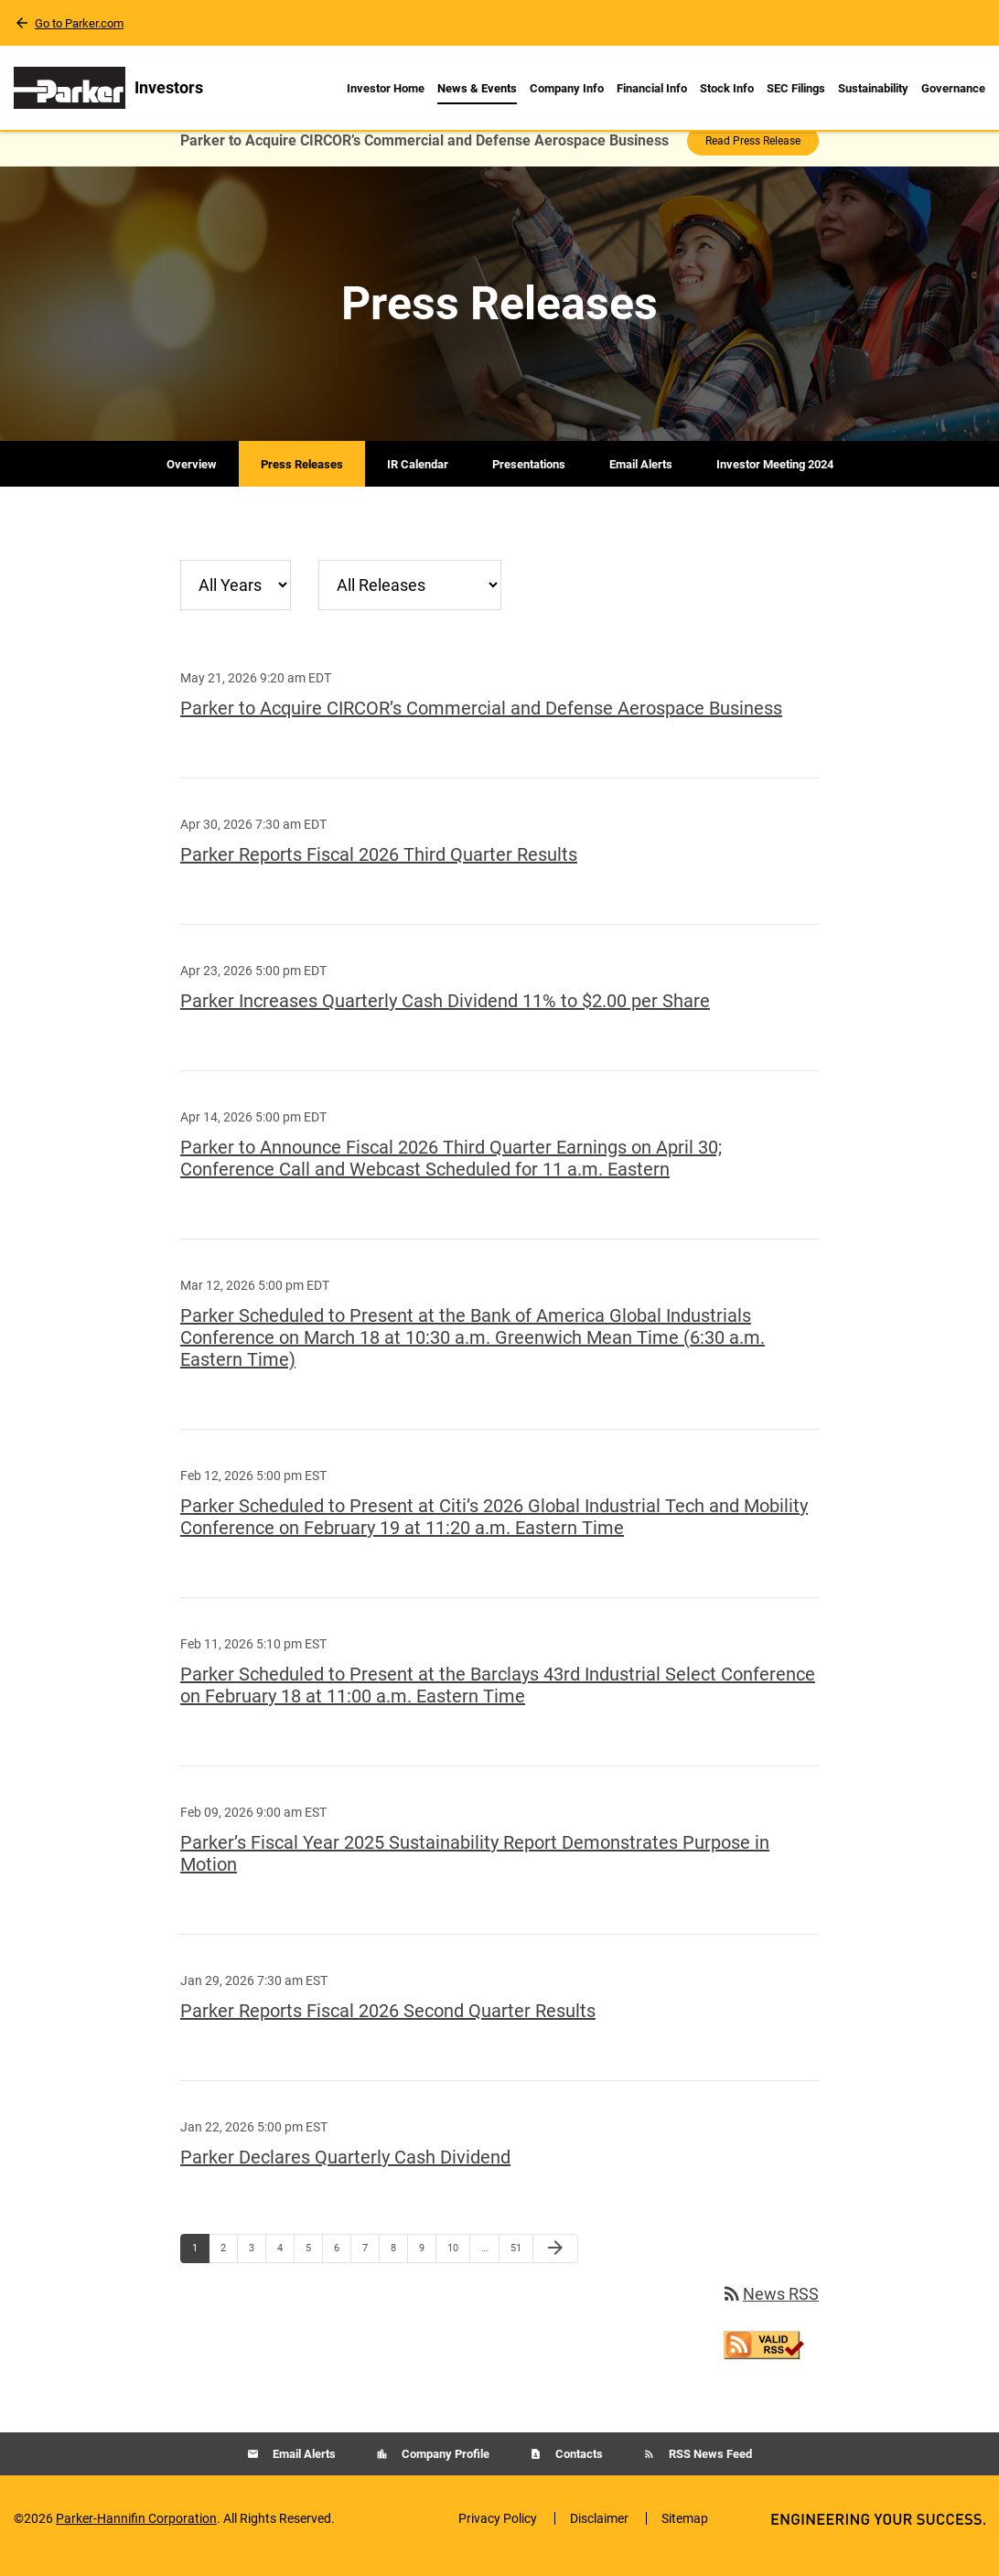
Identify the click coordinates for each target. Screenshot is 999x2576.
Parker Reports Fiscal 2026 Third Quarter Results (378, 869)
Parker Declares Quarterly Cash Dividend (345, 2172)
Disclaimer (599, 2533)
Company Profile (444, 2468)
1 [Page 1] (200, 2267)
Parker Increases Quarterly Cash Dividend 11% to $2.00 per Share (445, 1015)
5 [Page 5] (314, 2267)
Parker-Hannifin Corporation (136, 2533)
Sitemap (684, 2533)
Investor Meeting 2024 (774, 479)
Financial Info (652, 88)
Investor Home (385, 88)
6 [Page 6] (342, 2267)
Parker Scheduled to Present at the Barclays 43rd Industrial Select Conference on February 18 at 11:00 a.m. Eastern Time (497, 1700)
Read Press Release (752, 155)
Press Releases (302, 479)
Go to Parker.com (79, 23)
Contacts (578, 2468)
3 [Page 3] (257, 2267)
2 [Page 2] (229, 2267)
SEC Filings (796, 88)
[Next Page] (555, 2263)
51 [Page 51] (521, 2267)
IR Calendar (417, 479)
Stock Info (727, 88)
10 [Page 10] (457, 2267)
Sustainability (873, 88)
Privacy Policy (497, 2533)
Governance (953, 88)
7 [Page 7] (370, 2267)
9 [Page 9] (427, 2267)
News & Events (477, 88)
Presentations (528, 479)
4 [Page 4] (285, 2267)
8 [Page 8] (399, 2267)
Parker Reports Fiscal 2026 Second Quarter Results (388, 2025)
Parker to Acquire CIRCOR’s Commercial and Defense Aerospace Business (481, 723)
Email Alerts (640, 479)
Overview (191, 479)
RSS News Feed (709, 2468)
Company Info (567, 88)
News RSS (770, 2308)
